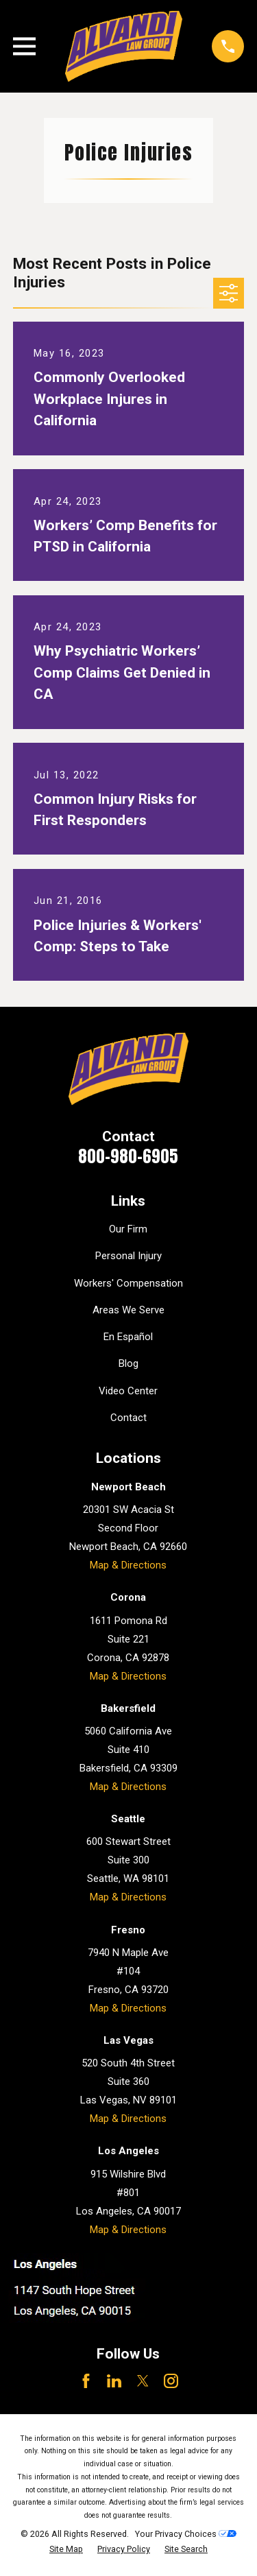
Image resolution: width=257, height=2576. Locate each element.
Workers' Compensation (128, 1283)
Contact (128, 1417)
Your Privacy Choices (185, 2534)
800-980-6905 (128, 1156)
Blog (128, 1363)
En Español (128, 1337)
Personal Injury (128, 1256)
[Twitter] (143, 2381)
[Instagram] (171, 2381)
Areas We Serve (128, 1310)
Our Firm (128, 1229)
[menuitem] (66, 2549)
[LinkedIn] (114, 2381)
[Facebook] (86, 2381)
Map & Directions (128, 1565)
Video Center (128, 1391)
